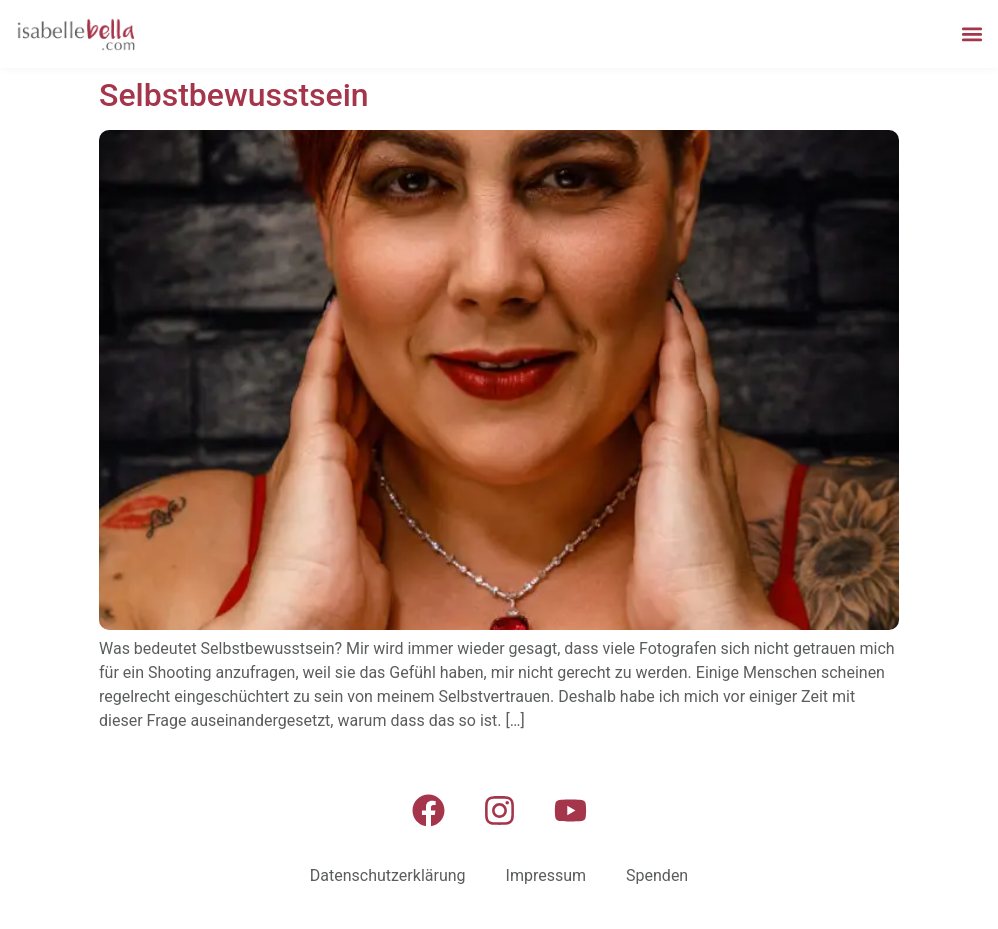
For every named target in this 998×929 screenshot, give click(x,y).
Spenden (657, 875)
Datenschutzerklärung (388, 875)
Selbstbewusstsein (234, 95)
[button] (971, 33)
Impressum (546, 875)
